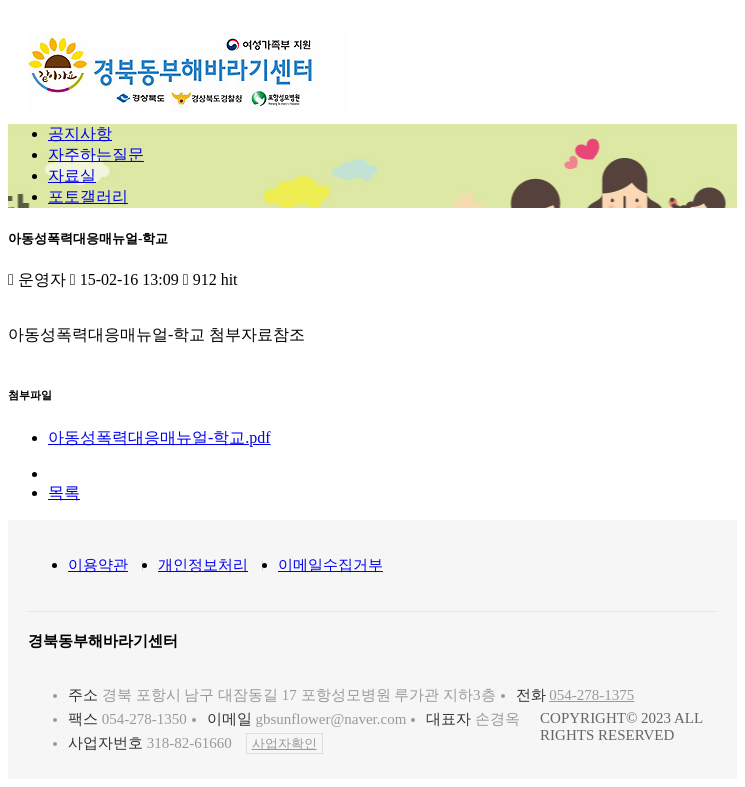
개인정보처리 (203, 565)
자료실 (72, 175)
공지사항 (80, 133)
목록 (64, 492)
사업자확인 (284, 743)
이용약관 (98, 565)
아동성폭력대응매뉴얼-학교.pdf (159, 437)
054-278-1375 (591, 695)
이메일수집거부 (330, 565)
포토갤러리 (88, 196)
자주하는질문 (96, 154)
